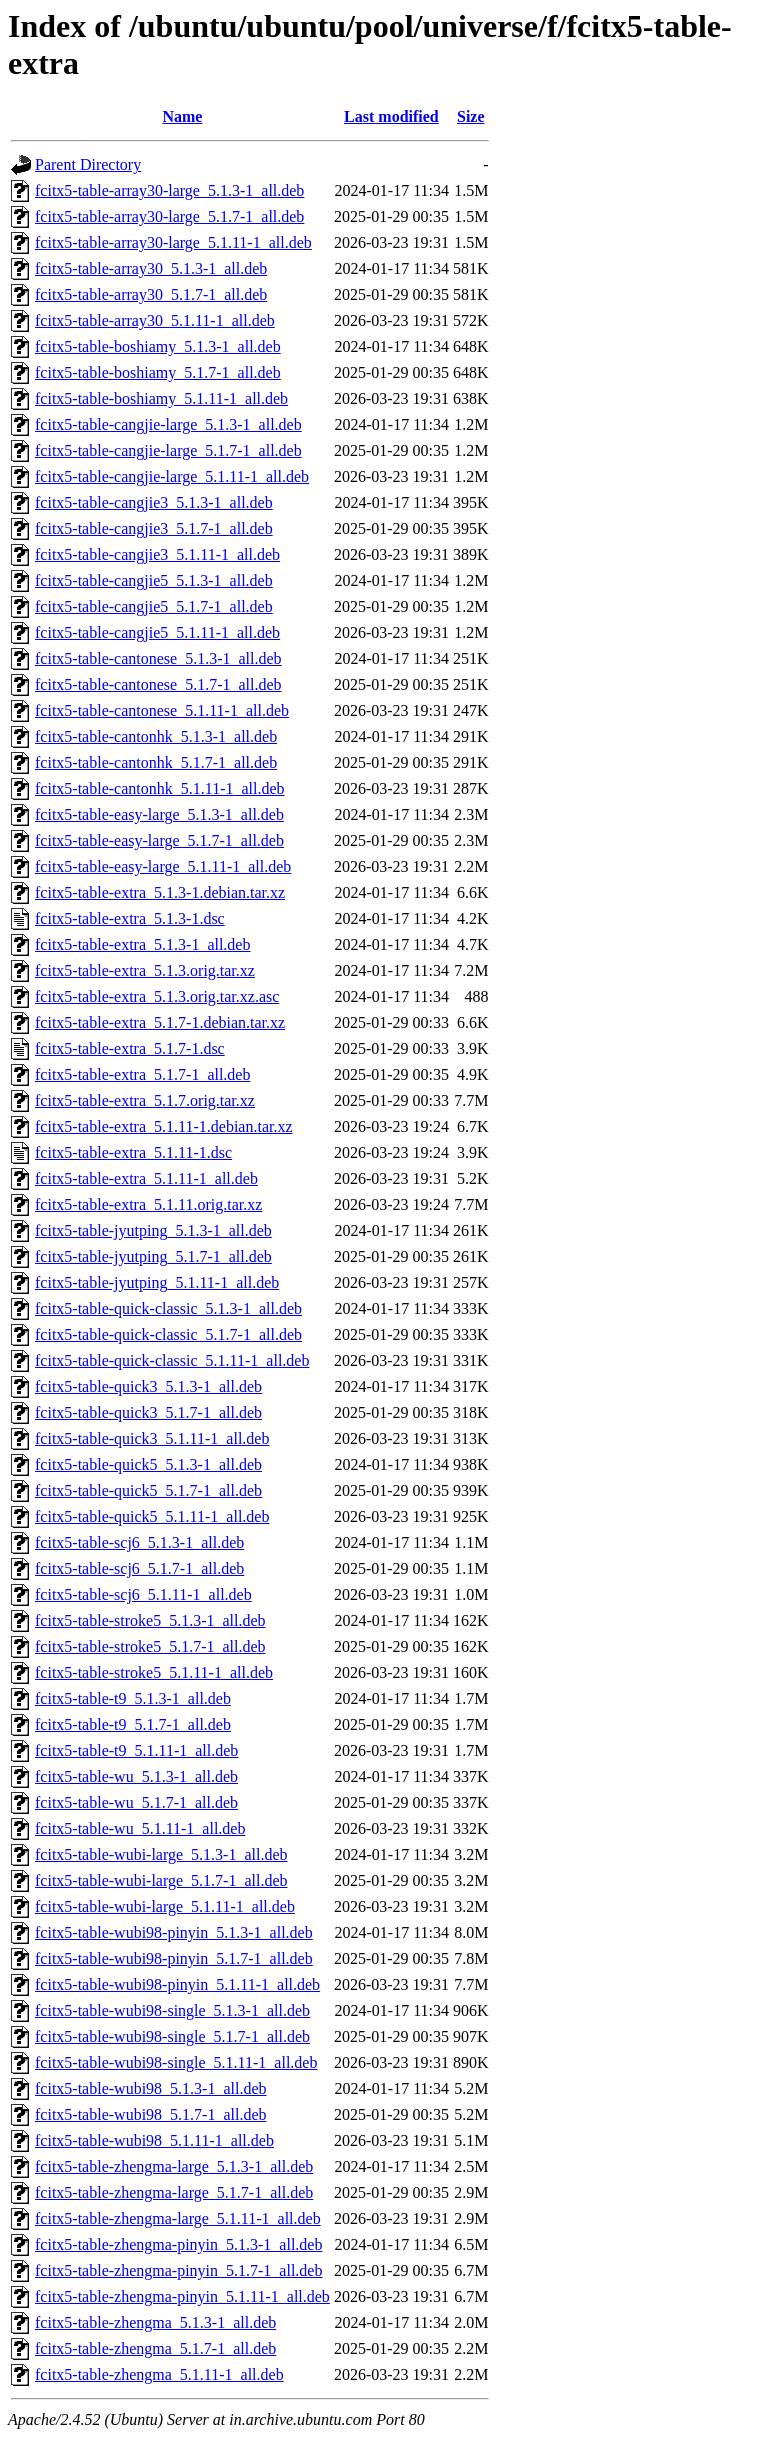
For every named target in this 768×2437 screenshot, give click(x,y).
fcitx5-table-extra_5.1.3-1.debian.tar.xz (160, 892)
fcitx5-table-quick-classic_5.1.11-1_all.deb (172, 1360)
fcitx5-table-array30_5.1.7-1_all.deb (151, 294)
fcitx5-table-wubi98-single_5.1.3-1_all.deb (172, 2010)
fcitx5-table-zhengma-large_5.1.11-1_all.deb (178, 2218)
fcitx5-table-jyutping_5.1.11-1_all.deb (157, 1282)
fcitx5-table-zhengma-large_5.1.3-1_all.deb (174, 2166)
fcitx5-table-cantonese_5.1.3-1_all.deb (158, 658)
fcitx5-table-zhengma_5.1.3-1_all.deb (155, 2322)
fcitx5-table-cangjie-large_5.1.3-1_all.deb (168, 424)
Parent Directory (88, 164)
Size (471, 116)
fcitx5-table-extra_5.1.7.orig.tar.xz (145, 1100)
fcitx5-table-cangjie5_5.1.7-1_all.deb (154, 606)
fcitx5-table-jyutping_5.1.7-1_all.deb (153, 1256)
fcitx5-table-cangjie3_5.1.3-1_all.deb (154, 502)
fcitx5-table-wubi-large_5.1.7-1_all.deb (161, 1880)
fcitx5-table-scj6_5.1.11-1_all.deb (143, 1594)
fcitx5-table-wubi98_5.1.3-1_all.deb (151, 2088)
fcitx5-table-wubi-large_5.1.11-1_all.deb (165, 1906)
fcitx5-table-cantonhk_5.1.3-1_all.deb (156, 736)
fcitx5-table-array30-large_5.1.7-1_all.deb (169, 216)
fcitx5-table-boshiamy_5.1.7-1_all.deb (158, 372)
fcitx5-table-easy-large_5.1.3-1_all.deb (159, 814)
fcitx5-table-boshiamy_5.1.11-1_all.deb (161, 398)
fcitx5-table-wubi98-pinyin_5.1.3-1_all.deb (174, 1932)
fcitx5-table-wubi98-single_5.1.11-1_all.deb (176, 2062)
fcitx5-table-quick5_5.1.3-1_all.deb (148, 1464)
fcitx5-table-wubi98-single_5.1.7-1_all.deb (172, 2036)
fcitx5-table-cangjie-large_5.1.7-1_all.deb (168, 450)
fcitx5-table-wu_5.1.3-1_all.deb (136, 1776)
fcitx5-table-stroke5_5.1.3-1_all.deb (150, 1620)
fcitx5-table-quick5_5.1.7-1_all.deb (148, 1490)
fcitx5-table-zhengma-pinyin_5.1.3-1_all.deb (178, 2244)
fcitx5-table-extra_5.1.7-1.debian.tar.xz (160, 1022)
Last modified (391, 116)
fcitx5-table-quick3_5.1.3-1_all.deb (148, 1386)
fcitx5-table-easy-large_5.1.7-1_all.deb (159, 840)
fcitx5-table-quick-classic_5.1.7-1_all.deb (168, 1334)
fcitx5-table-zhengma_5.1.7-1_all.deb (155, 2348)
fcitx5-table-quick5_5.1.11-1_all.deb (152, 1516)
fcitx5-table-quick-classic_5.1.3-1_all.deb (168, 1308)
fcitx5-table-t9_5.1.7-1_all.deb (133, 1724)
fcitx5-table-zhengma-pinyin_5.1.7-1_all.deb (178, 2270)
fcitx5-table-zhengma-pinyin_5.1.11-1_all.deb (182, 2296)
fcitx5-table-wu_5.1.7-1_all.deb (136, 1802)
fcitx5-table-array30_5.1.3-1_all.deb (151, 268)
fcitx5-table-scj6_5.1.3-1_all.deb (139, 1542)
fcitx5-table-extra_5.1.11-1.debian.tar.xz (164, 1126)
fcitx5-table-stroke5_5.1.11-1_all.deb (154, 1672)
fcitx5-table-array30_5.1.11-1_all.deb (155, 320)
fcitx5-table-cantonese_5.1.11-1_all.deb (162, 710)
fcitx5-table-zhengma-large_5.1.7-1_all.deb (174, 2192)
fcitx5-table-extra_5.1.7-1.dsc (130, 1048)
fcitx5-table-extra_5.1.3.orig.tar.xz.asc (157, 996)
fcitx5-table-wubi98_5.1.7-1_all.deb (151, 2114)
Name (182, 116)
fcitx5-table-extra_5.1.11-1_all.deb (146, 1178)
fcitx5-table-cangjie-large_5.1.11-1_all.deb (172, 476)
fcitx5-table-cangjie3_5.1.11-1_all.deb (157, 554)
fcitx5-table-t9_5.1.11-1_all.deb (136, 1750)
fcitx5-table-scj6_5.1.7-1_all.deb (139, 1568)
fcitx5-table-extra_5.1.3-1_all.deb (142, 944)
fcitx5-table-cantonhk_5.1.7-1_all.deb (156, 762)
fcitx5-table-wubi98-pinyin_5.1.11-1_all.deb (177, 1984)
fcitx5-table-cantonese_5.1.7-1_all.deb (158, 684)
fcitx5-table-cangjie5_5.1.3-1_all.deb (154, 580)
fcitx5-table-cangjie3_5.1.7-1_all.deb (154, 528)
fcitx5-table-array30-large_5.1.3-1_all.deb (169, 190)
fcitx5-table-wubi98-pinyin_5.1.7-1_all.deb (174, 1958)
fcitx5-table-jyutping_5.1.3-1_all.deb (153, 1230)
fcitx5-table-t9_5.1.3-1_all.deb (133, 1698)
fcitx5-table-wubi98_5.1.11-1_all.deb (154, 2140)
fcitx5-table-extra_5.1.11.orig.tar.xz (148, 1204)
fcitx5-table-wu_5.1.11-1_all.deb (140, 1828)
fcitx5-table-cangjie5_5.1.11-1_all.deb (157, 632)
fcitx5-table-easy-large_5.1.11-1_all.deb (163, 866)
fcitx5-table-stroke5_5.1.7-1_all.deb (150, 1646)
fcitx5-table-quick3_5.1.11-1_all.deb (152, 1438)
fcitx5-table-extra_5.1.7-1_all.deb (142, 1074)
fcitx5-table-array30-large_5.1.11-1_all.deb (173, 242)
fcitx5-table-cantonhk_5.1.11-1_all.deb (160, 788)
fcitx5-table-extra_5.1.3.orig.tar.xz (145, 970)
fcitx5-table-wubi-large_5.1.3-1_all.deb (161, 1854)
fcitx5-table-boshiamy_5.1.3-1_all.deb (158, 346)
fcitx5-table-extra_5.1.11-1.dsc (133, 1152)
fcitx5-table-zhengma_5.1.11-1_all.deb (159, 2374)
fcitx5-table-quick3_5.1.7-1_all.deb (148, 1412)
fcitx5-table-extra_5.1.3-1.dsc (130, 918)
